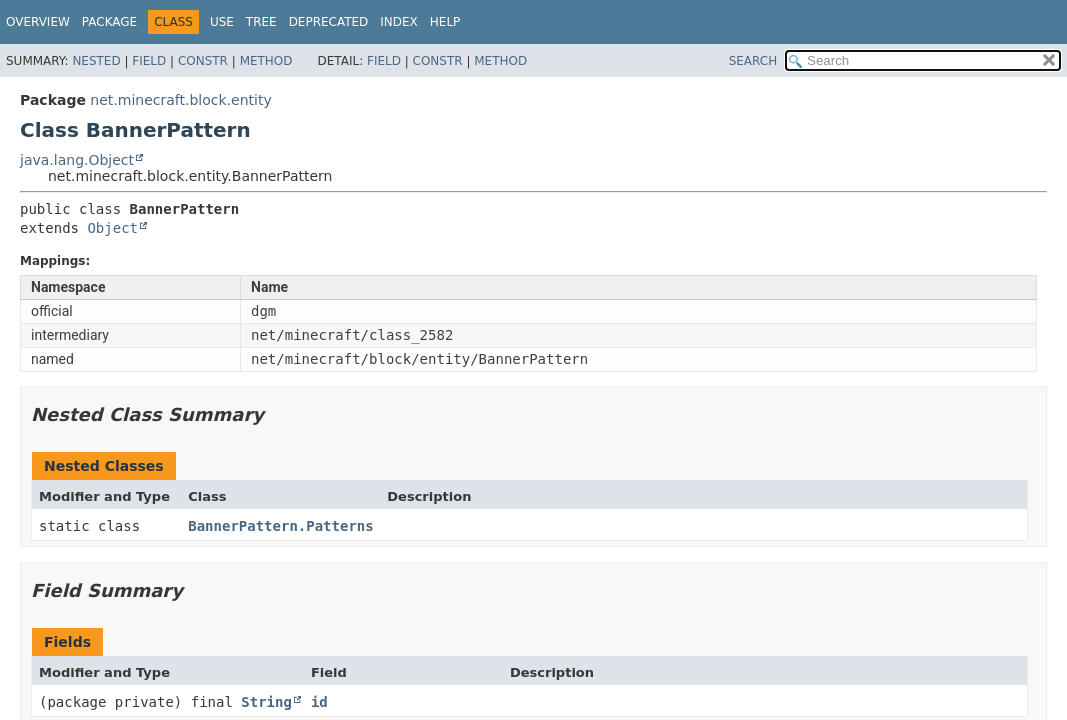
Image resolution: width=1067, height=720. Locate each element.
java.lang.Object (77, 160)
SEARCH (753, 61)
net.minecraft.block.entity (180, 100)
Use (222, 22)
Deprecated (329, 22)
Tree (261, 22)
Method (266, 61)
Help (445, 22)
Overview (38, 22)
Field (149, 61)
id (319, 702)
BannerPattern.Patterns (280, 526)
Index (399, 22)
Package (109, 22)
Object (112, 228)
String (266, 702)
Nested (96, 61)
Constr (203, 61)
